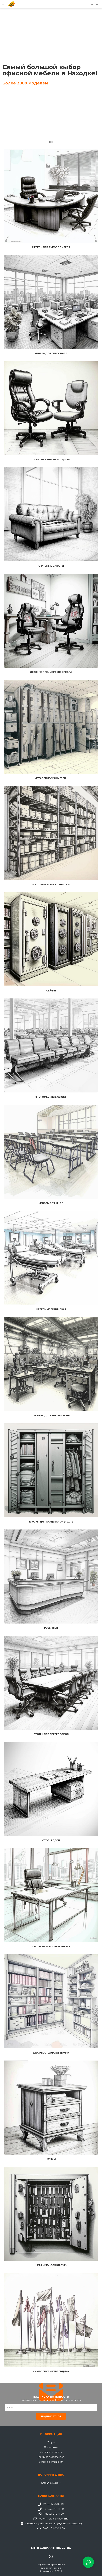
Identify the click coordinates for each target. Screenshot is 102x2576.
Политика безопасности (51, 2456)
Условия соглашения (51, 2461)
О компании (51, 2447)
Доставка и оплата (51, 2452)
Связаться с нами (51, 2482)
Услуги (51, 2442)
